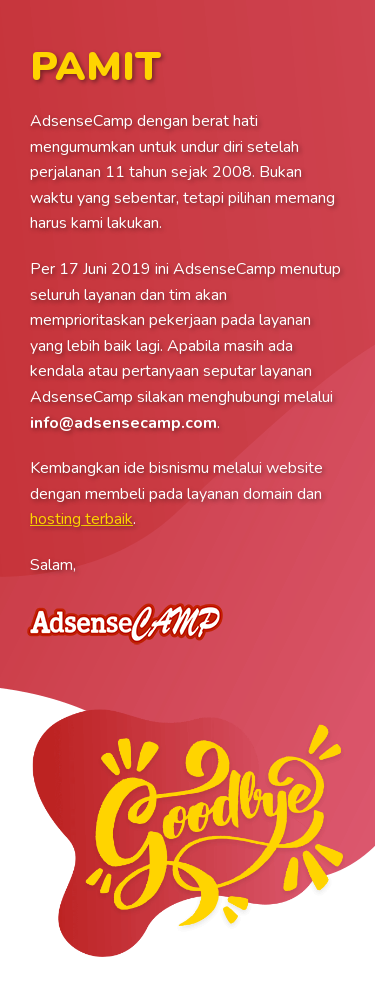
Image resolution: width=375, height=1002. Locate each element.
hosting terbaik (81, 519)
